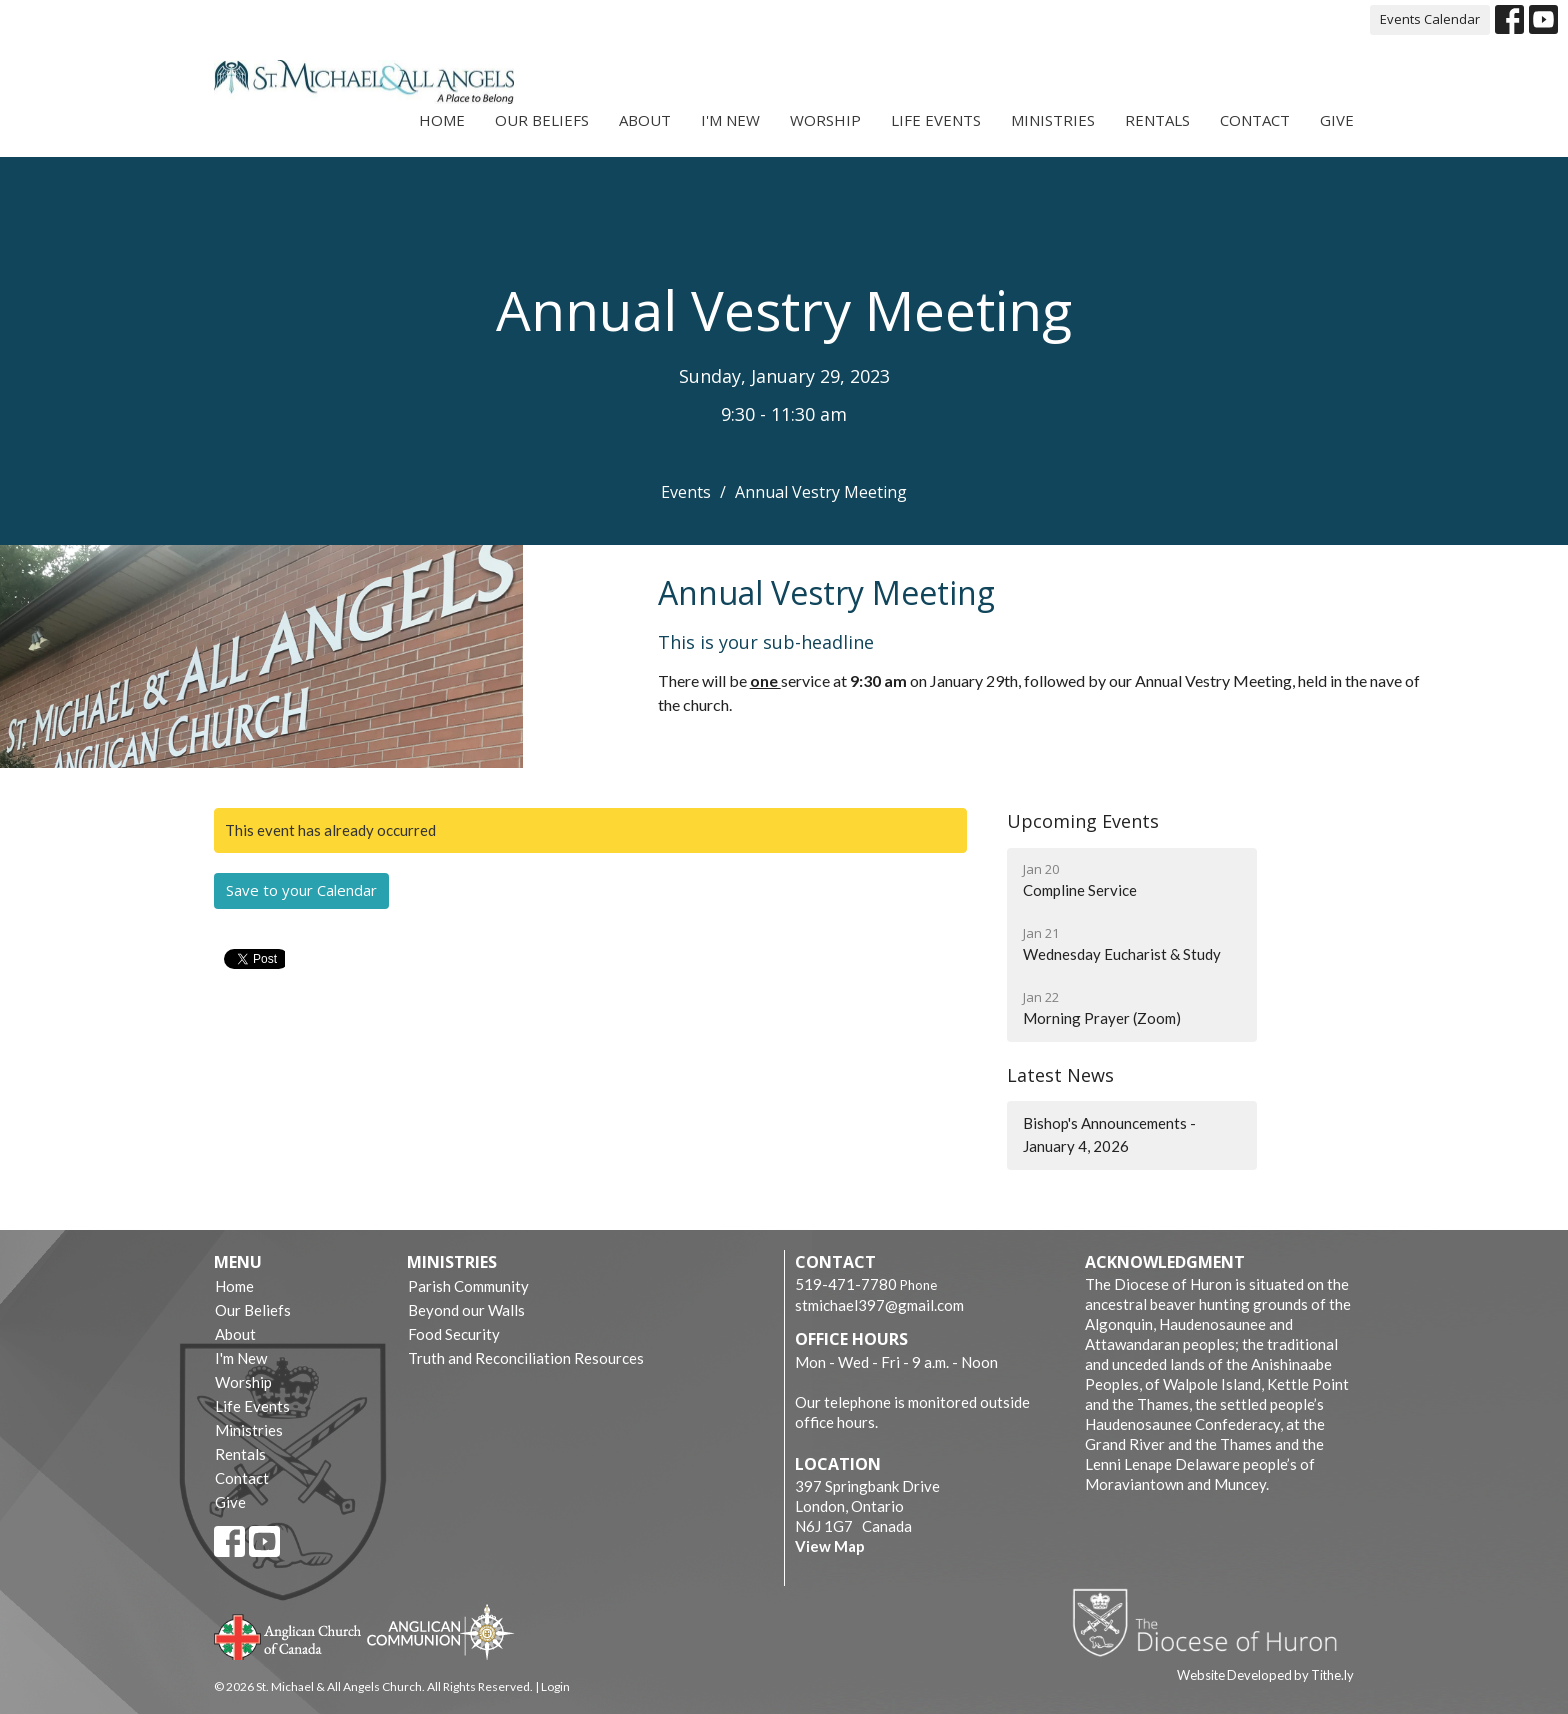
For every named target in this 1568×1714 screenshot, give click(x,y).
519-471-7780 (846, 1284)
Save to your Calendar (301, 890)
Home (442, 120)
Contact (1255, 120)
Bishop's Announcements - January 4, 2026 (1109, 1134)
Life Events (936, 120)
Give (1337, 120)
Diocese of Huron (1212, 1622)
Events (686, 492)
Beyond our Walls (466, 1310)
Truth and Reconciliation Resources (526, 1358)
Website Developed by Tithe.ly (1265, 1675)
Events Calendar (1430, 19)
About (645, 120)
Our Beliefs (542, 120)
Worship (825, 120)
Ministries (1053, 120)
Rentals (1157, 120)
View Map (830, 1546)
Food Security (454, 1334)
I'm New (730, 120)
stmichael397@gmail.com (879, 1305)
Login (555, 1686)
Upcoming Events (1083, 821)
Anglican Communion (440, 1631)
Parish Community (468, 1286)
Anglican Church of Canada (288, 1635)
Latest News (1060, 1075)
